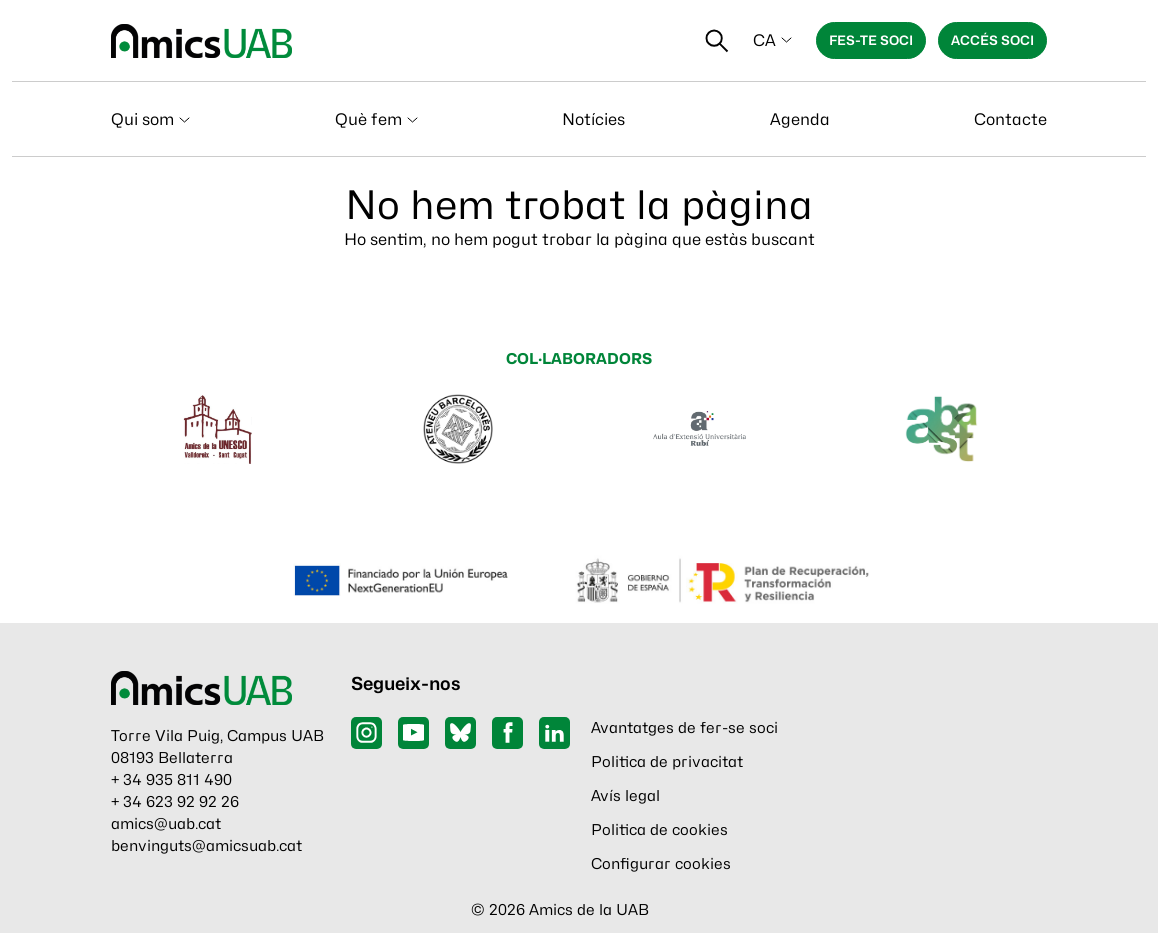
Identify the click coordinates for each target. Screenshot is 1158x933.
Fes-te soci (871, 40)
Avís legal (625, 796)
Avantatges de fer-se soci (684, 728)
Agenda (800, 119)
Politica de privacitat (667, 762)
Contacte (1010, 119)
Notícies (593, 119)
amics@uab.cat (166, 824)
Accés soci (992, 40)
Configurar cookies (661, 864)
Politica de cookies (659, 830)
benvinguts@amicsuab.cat (206, 846)
